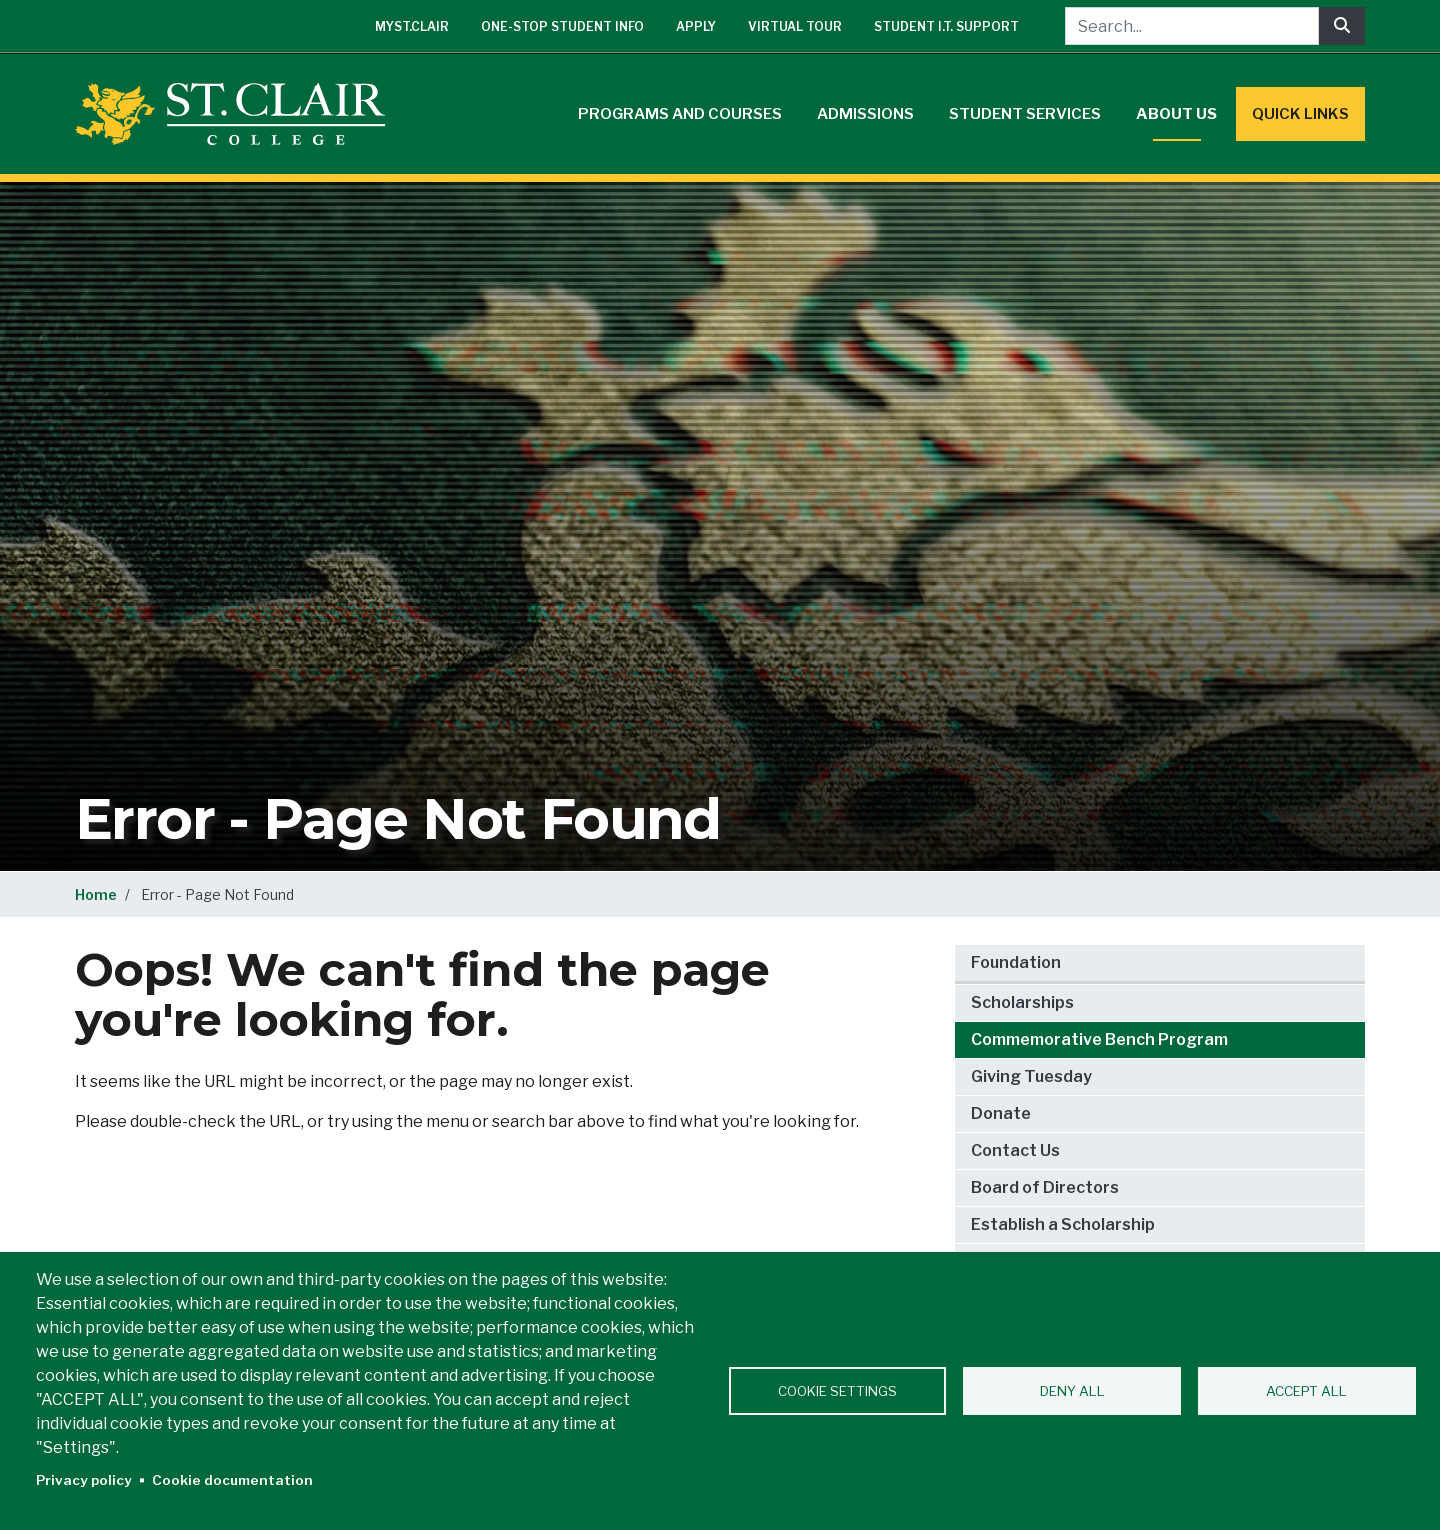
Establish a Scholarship (1063, 1224)
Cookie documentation (232, 1480)
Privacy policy (84, 1480)
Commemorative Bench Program (1099, 1039)
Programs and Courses (680, 114)
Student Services (1025, 114)
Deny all (1072, 1391)
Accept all (1306, 1391)
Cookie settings (837, 1391)
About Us (1176, 114)
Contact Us (1015, 1150)
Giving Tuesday (1031, 1076)
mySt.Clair (412, 26)
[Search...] (1192, 26)
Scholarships (1022, 1002)
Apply (696, 26)
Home (96, 894)
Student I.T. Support (946, 26)
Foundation (1016, 962)
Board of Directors (1045, 1187)
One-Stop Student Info (562, 26)
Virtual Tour (795, 26)
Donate (1001, 1113)
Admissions (865, 114)
